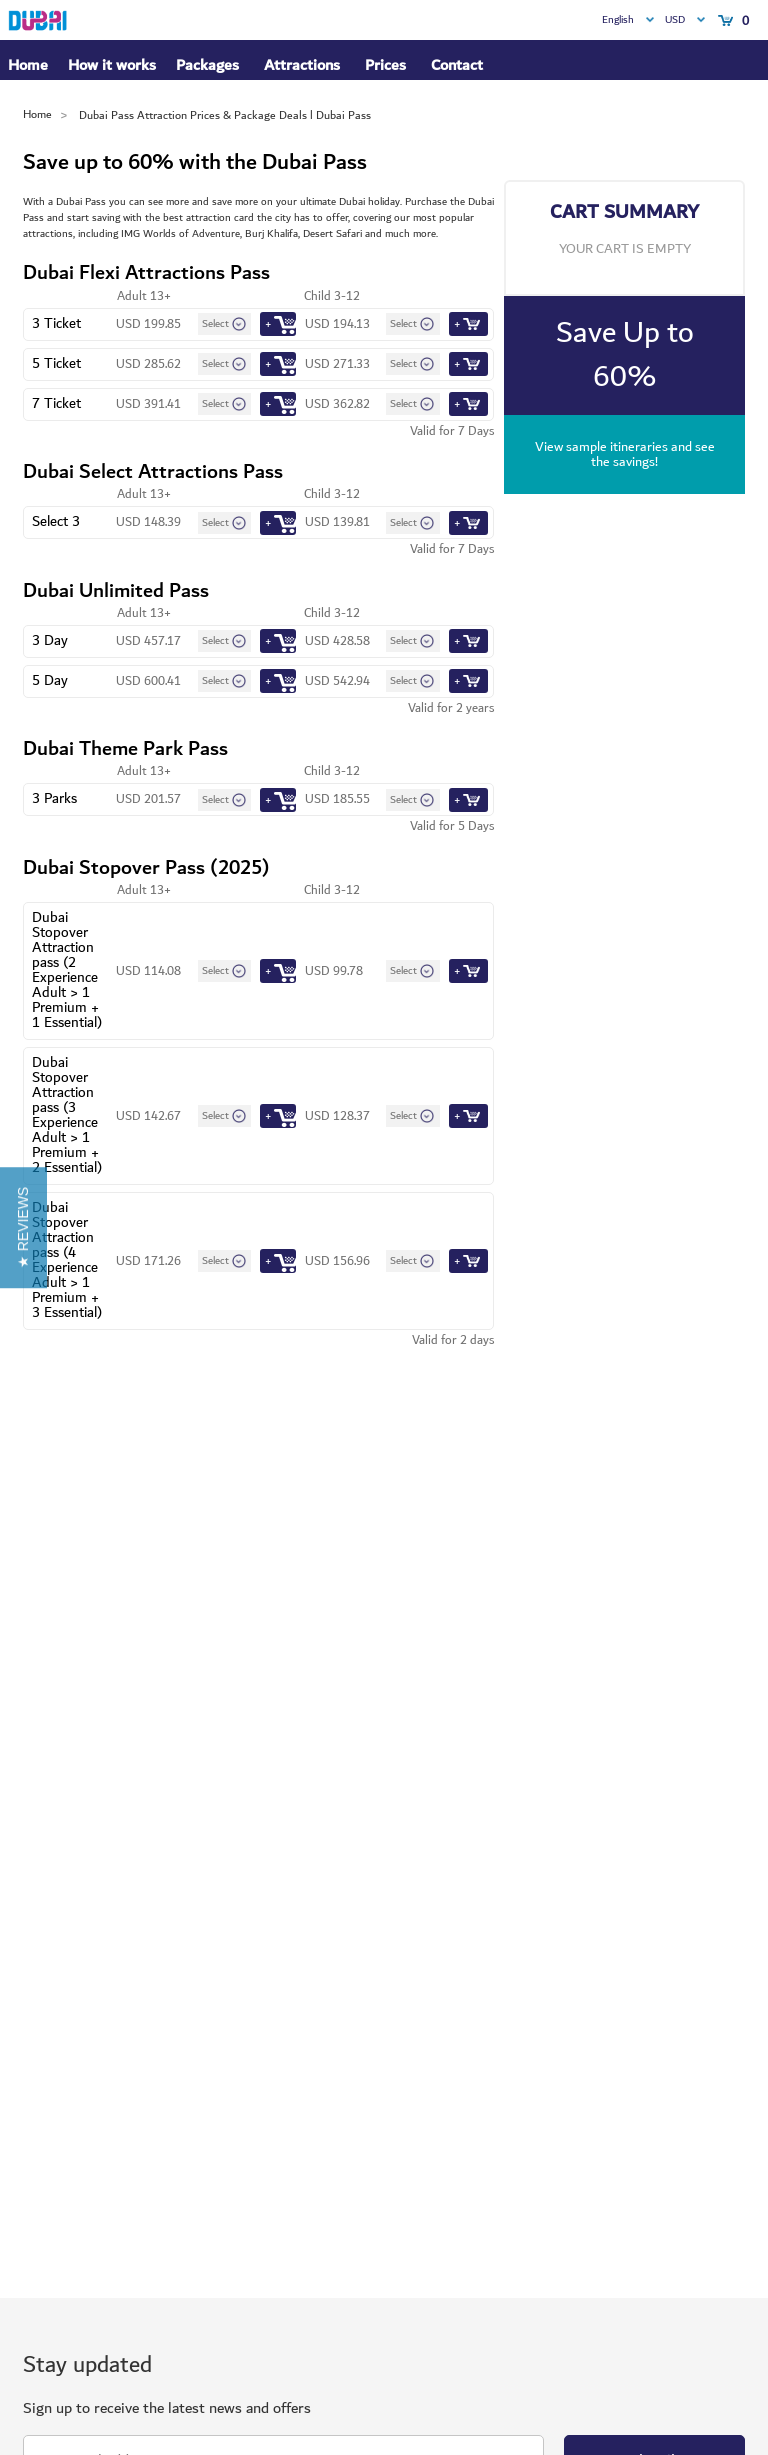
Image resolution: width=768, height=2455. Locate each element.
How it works (112, 66)
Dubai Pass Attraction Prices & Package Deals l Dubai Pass (225, 115)
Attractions (302, 65)
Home (28, 65)
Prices (385, 65)
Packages (207, 66)
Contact (457, 65)
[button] (23, 1227)
